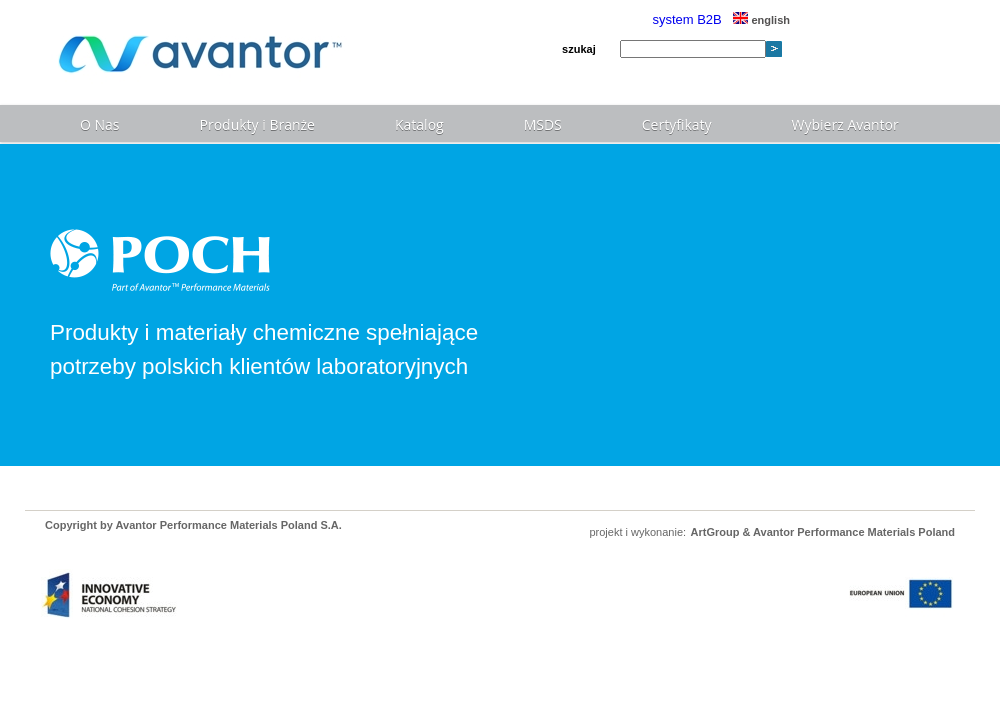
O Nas (100, 124)
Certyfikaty (677, 124)
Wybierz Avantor (845, 124)
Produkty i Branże (257, 124)
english (761, 20)
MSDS (543, 124)
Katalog (419, 124)
